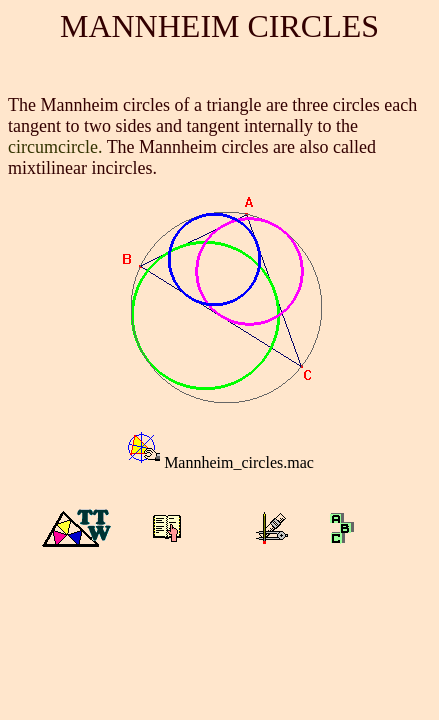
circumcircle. (55, 147)
